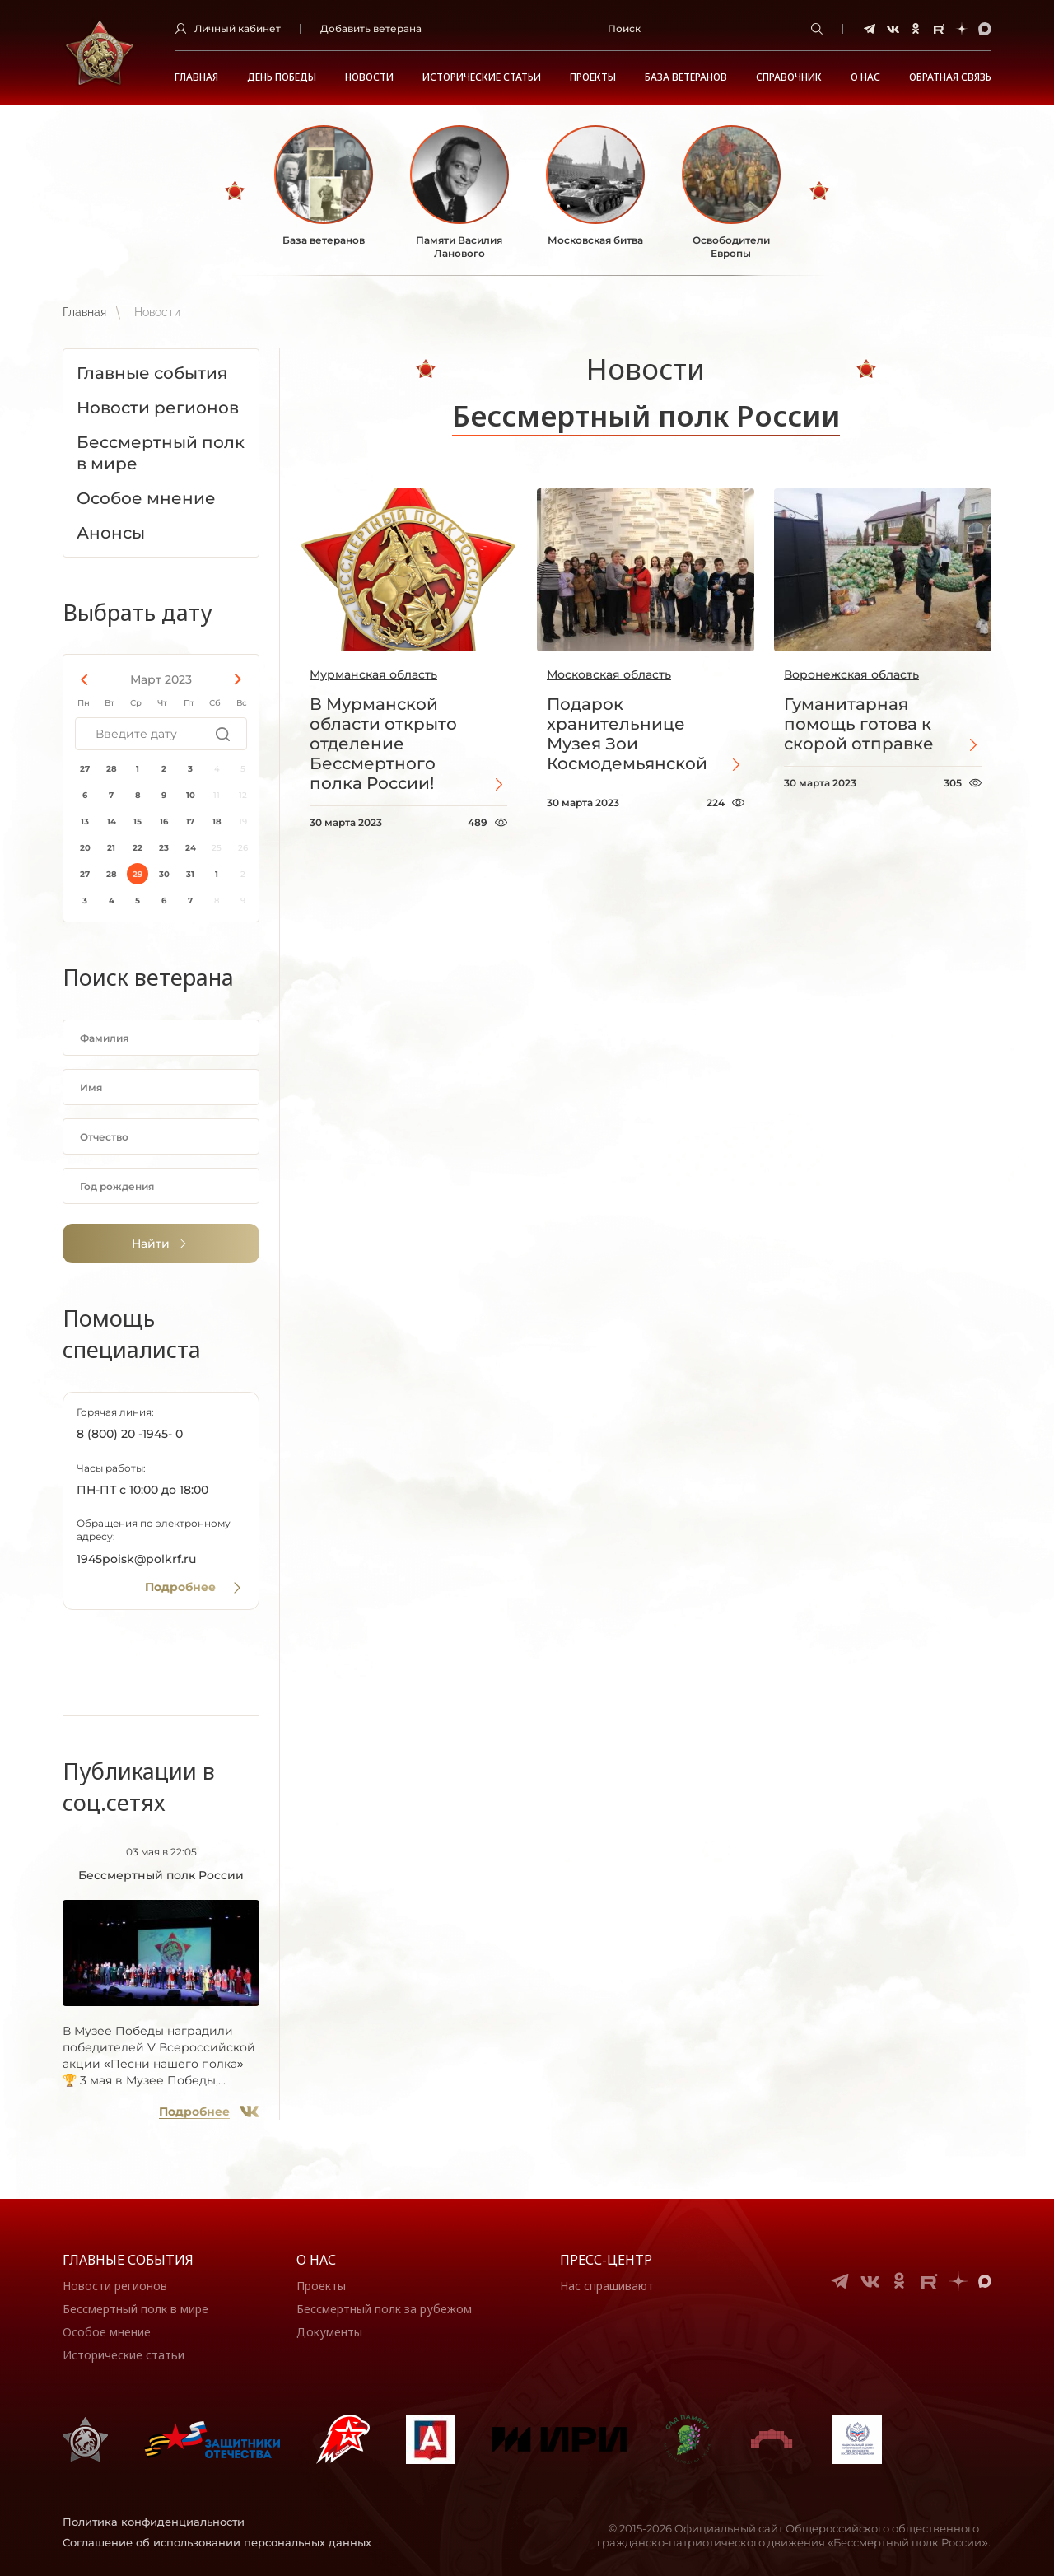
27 (85, 768)
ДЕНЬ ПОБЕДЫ (281, 77)
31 (190, 874)
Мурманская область (373, 674)
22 (137, 847)
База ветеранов (686, 77)
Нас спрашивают (607, 2286)
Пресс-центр (606, 2260)
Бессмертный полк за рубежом (384, 2309)
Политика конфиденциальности (154, 2521)
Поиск (624, 28)
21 (111, 847)
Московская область (609, 674)
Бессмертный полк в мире (135, 2309)
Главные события (128, 2260)
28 (111, 768)
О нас (316, 2260)
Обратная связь (950, 77)
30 (164, 874)
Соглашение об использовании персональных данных (217, 2542)
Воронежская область (851, 674)
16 (164, 821)
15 (137, 821)
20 (85, 847)
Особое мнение (107, 2332)
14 (111, 821)
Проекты (593, 77)
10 (190, 795)
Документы (329, 2332)
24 (190, 847)
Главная (196, 77)
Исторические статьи (481, 77)
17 (190, 821)
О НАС (865, 77)
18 (217, 821)
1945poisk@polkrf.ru (136, 1559)
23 (164, 847)
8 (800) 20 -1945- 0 (130, 1433)
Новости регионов (115, 2286)
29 (137, 874)
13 (85, 821)
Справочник (789, 77)
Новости (369, 77)
